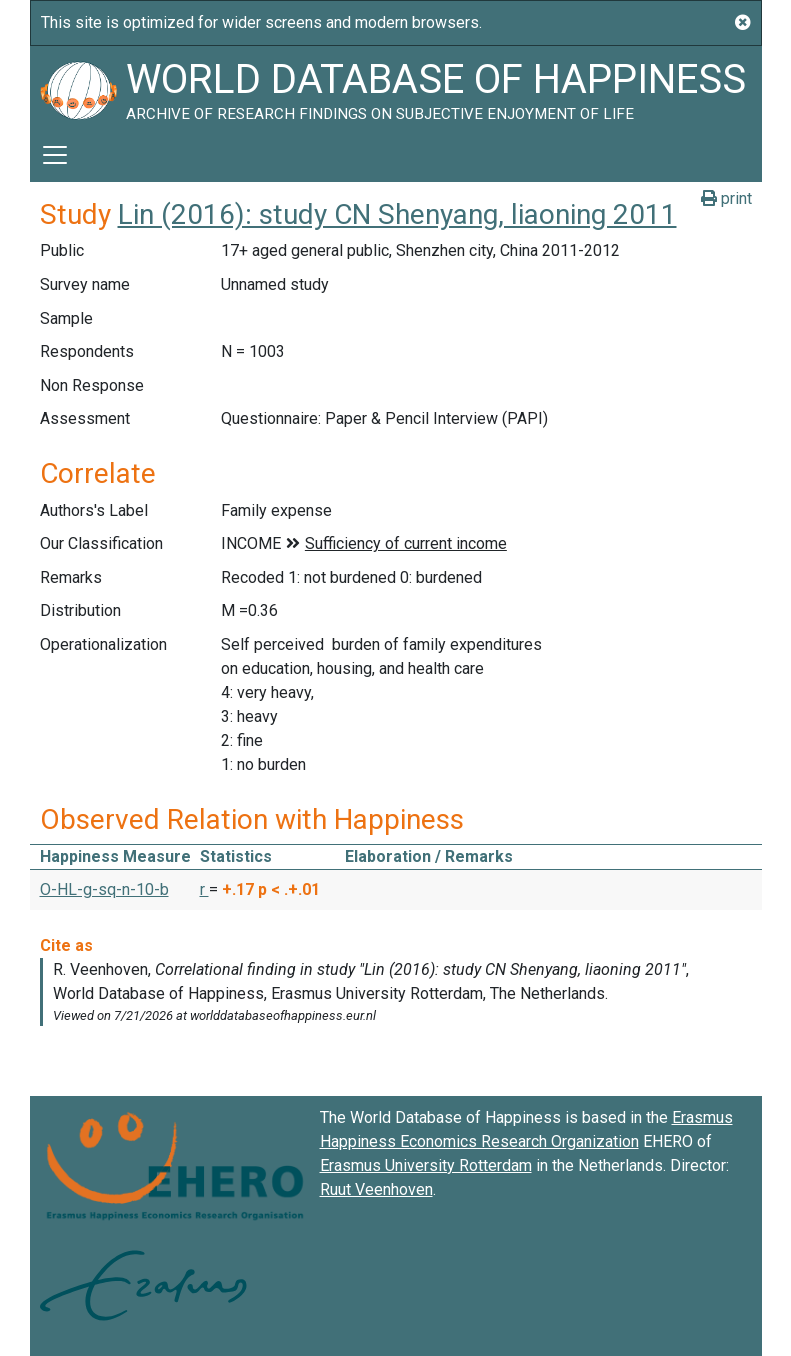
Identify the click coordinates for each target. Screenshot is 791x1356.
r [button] (204, 889)
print (726, 198)
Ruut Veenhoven (376, 1189)
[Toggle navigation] (55, 155)
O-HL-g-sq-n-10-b (104, 889)
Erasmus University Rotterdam (426, 1165)
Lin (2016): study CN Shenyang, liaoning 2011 (397, 214)
